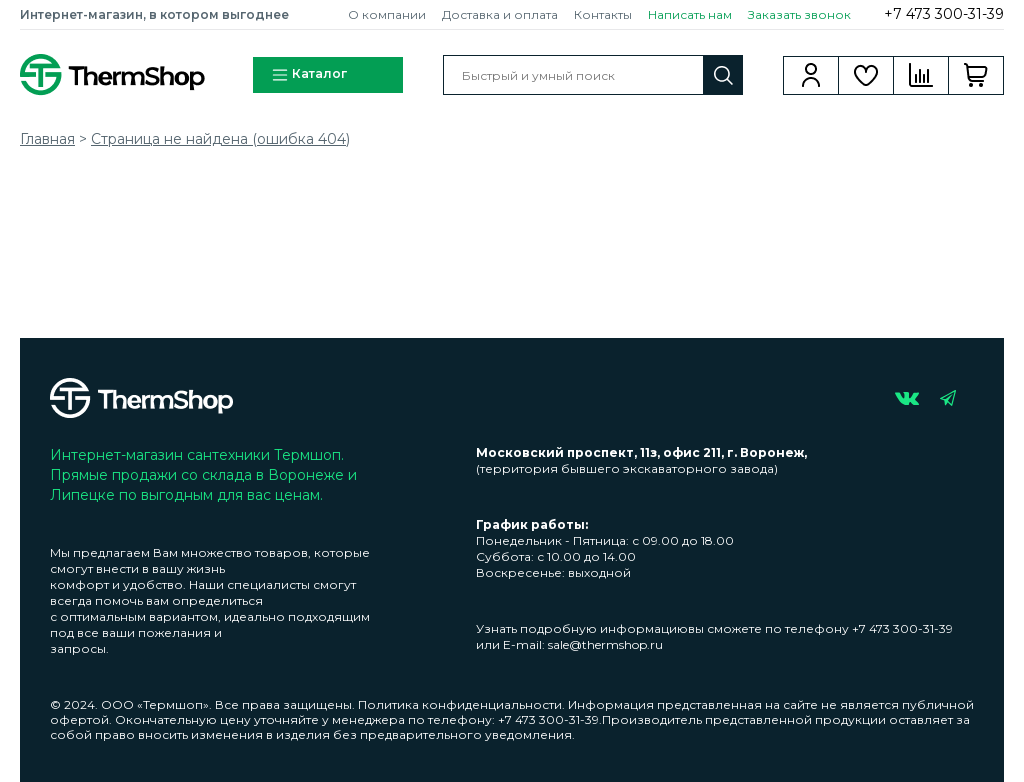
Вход (811, 75)
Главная (47, 139)
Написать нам (690, 14)
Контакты (603, 14)
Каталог (309, 75)
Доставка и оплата (500, 14)
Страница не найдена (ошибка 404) (220, 139)
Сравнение (921, 75)
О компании (387, 14)
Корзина (976, 75)
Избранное (866, 75)
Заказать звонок (799, 14)
